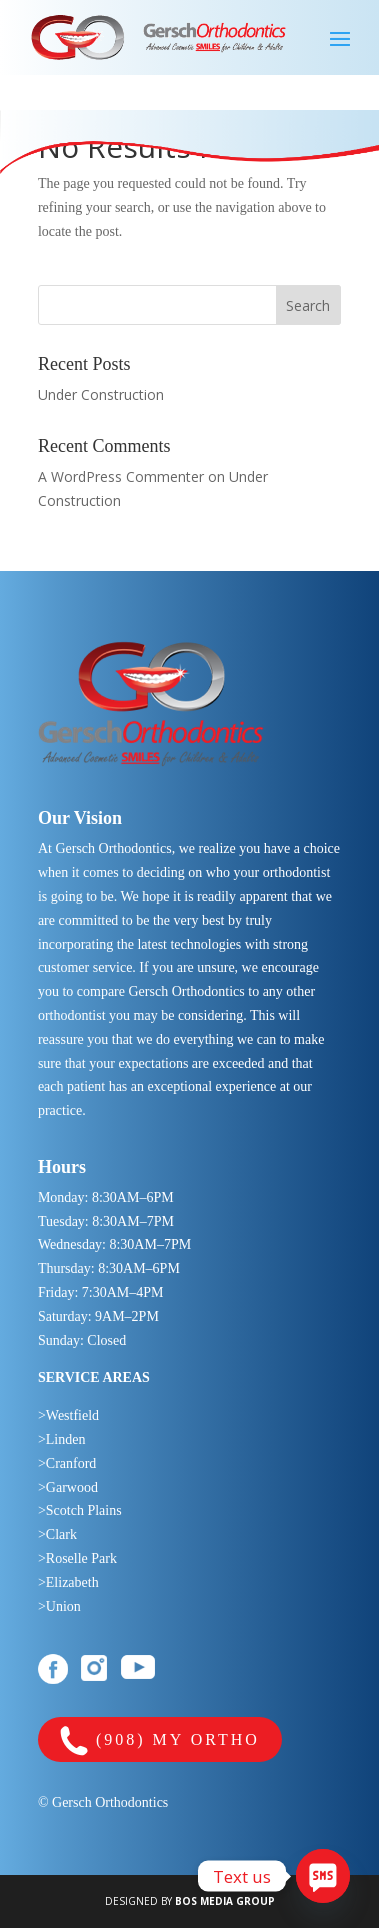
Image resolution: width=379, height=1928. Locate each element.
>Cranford (67, 1463)
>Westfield (68, 1415)
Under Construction (101, 394)
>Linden (62, 1439)
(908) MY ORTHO (160, 1741)
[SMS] (323, 1876)
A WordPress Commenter (121, 476)
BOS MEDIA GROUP (225, 1901)
